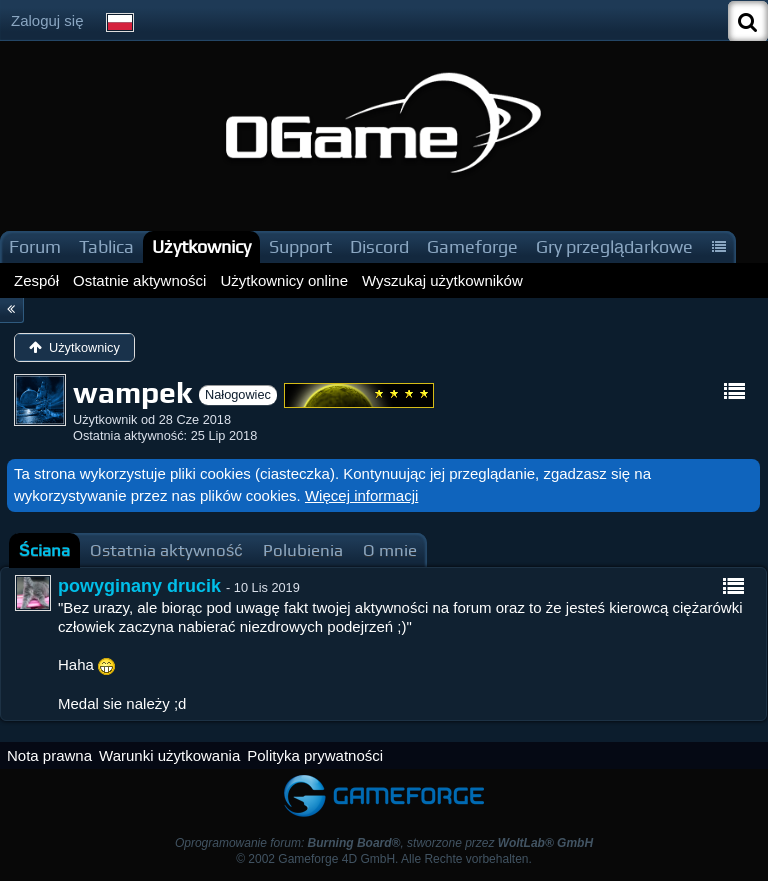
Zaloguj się (47, 20)
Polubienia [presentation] (303, 550)
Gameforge (472, 246)
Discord (379, 246)
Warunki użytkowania (169, 755)
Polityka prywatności (315, 755)
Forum (35, 246)
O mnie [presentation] (390, 550)
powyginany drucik (139, 586)
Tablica (106, 246)
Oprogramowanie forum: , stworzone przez (384, 843)
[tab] (44, 550)
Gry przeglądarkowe (614, 246)
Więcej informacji (361, 495)
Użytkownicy (201, 246)
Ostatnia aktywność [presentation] (166, 550)
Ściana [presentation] (44, 550)
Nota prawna (49, 755)
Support (300, 246)
